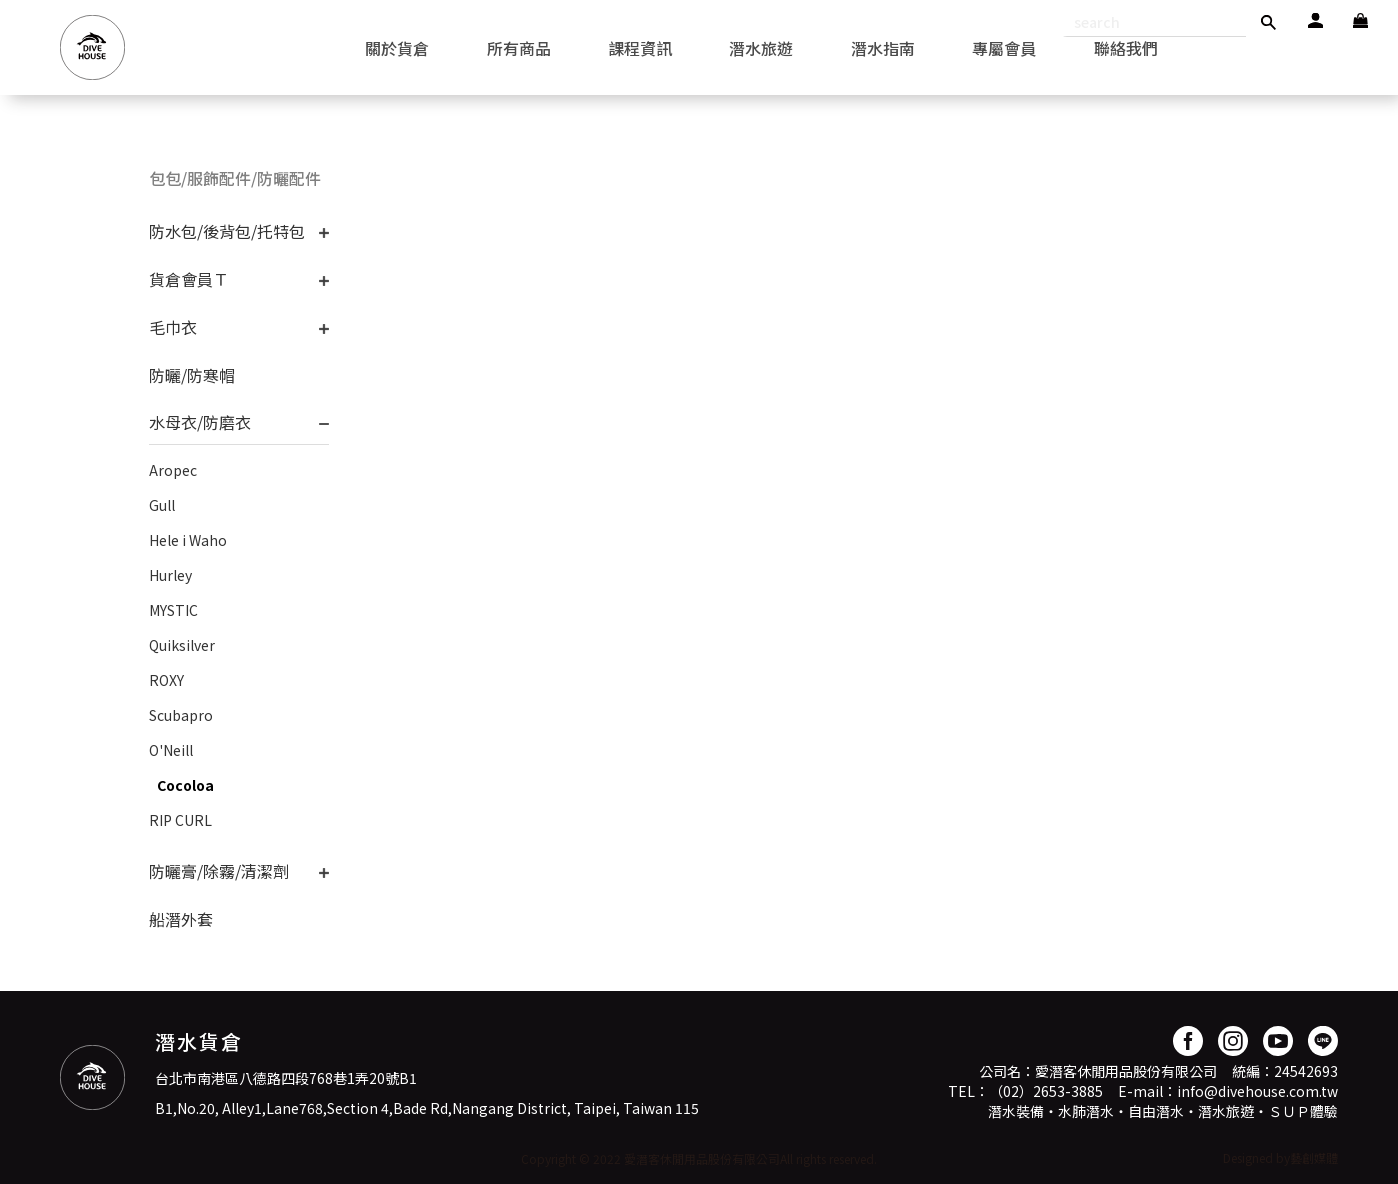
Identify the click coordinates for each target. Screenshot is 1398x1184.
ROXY (166, 680)
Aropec (173, 470)
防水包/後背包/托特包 (227, 231)
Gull (162, 505)
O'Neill (171, 750)
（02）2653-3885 (1046, 1091)
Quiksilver (182, 645)
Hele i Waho (188, 540)
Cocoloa (185, 785)
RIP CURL (180, 820)
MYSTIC (173, 610)
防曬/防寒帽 (192, 375)
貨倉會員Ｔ (189, 279)
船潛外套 (181, 919)
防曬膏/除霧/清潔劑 (219, 871)
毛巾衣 (173, 327)
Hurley (170, 575)
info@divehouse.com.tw (1257, 1091)
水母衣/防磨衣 (200, 422)
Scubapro (181, 715)
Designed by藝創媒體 (1280, 1157)
